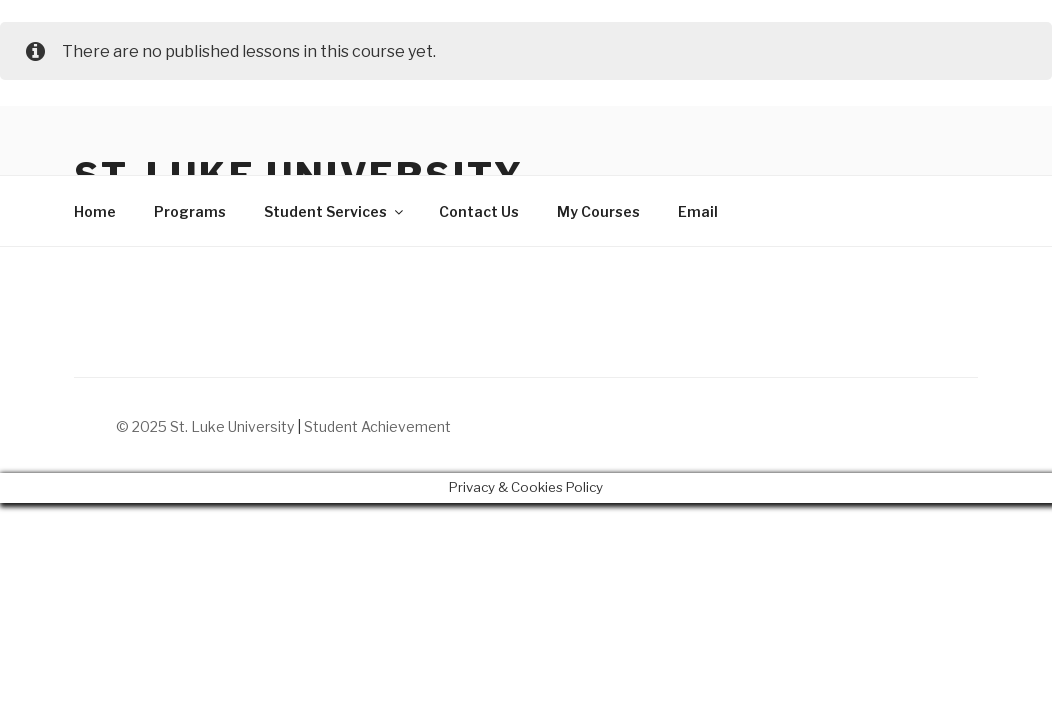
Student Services (335, 211)
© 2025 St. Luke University (206, 426)
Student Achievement (377, 426)
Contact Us (479, 211)
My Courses (598, 211)
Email (698, 211)
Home (95, 211)
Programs (190, 211)
